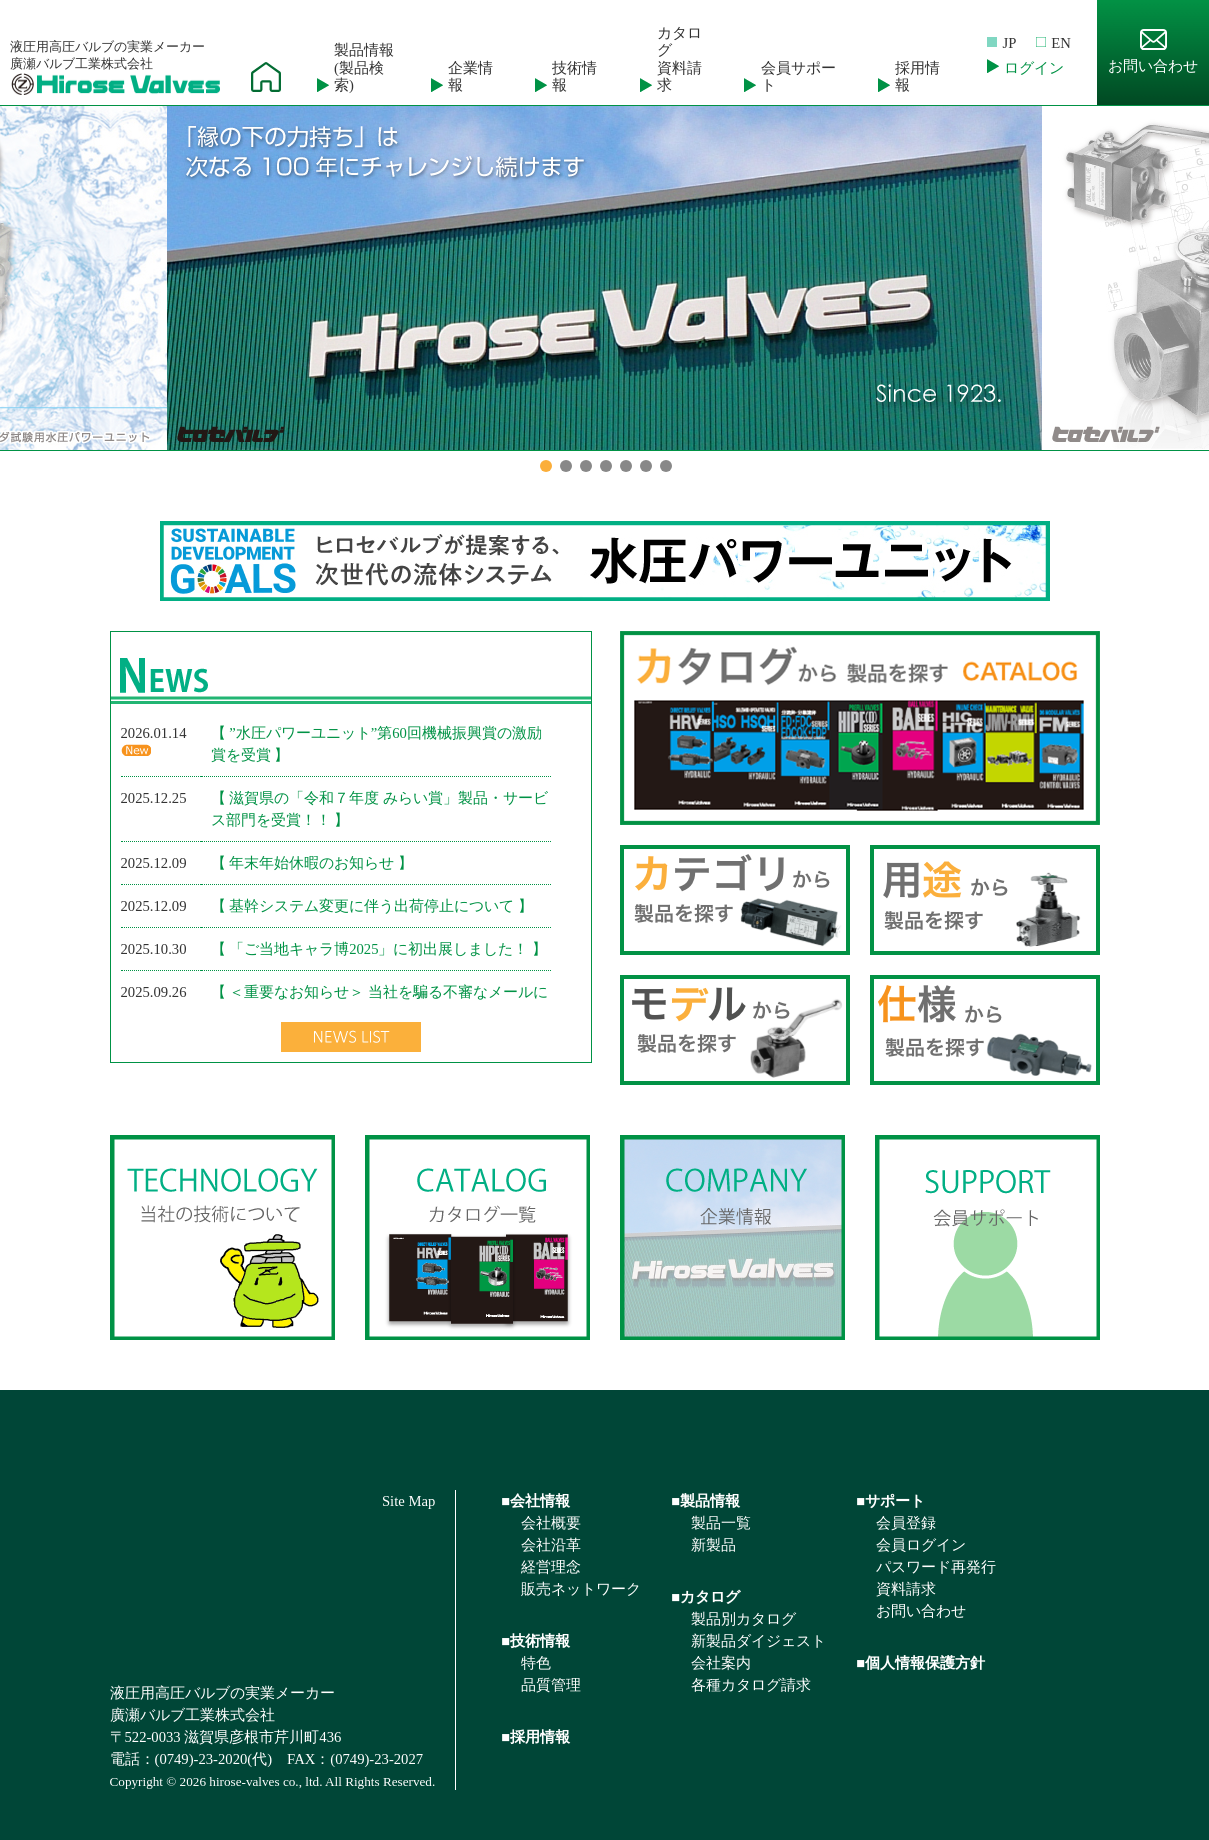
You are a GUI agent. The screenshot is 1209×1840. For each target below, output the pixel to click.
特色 (536, 1663)
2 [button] (566, 466)
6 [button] (646, 466)
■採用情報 (535, 1737)
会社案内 (721, 1663)
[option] (604, 277)
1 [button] (546, 466)
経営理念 (551, 1567)
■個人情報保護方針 (920, 1663)
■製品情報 (705, 1501)
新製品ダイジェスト (758, 1641)
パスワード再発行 (936, 1567)
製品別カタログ (743, 1619)
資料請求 (906, 1589)
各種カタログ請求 (751, 1685)
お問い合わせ (1153, 51)
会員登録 (906, 1523)
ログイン (1034, 68)
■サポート (890, 1501)
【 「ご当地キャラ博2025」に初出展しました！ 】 (379, 949)
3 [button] (586, 466)
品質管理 (551, 1685)
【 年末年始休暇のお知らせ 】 (312, 863)
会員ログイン (921, 1545)
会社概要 (551, 1523)
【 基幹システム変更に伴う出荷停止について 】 (372, 906)
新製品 (713, 1545)
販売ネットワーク (581, 1589)
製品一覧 (721, 1523)
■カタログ (705, 1597)
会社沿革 (551, 1545)
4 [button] (606, 466)
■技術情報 (535, 1641)
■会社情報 (535, 1501)
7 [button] (666, 466)
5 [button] (626, 466)
